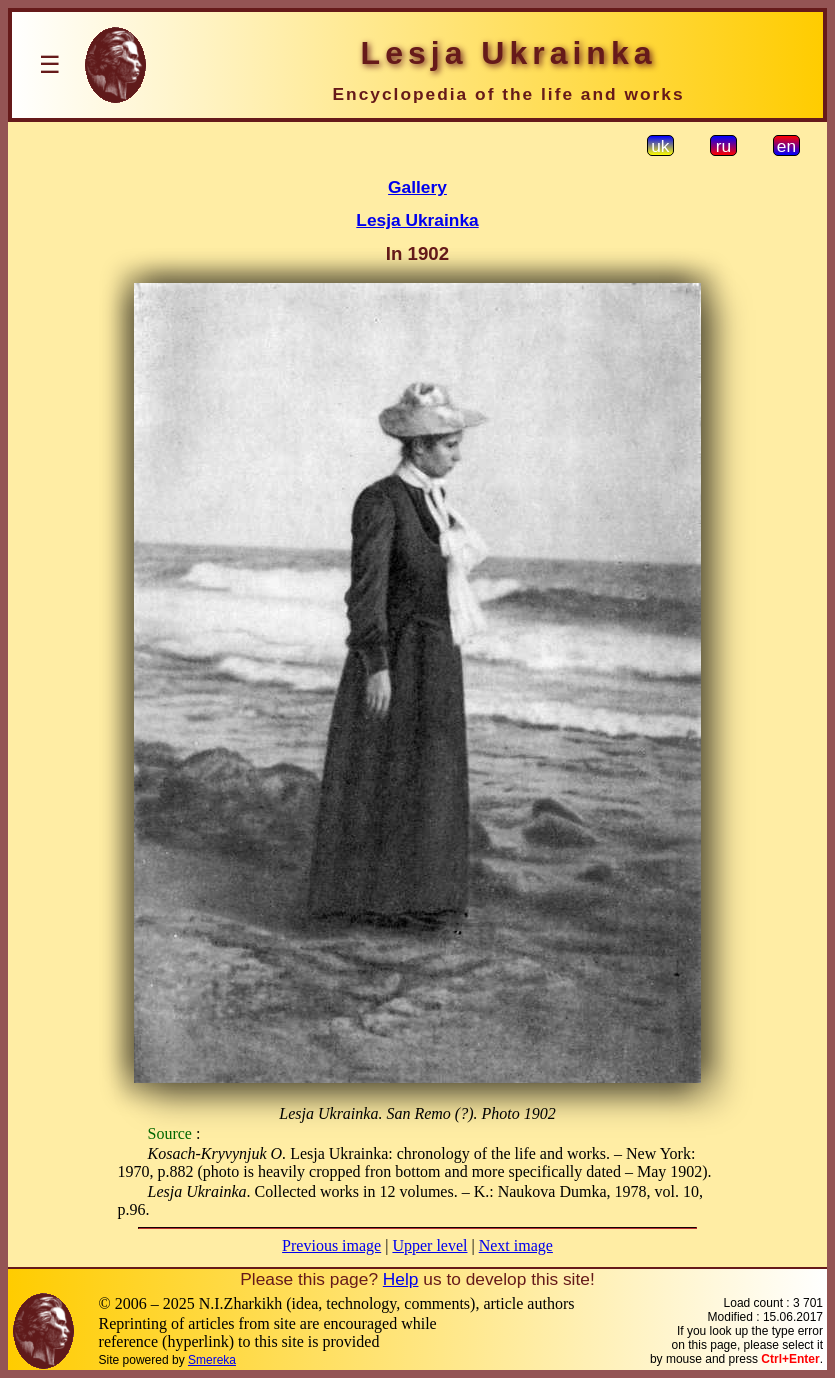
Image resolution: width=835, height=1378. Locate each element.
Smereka (212, 1360)
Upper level (429, 1245)
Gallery (417, 187)
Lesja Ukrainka (417, 220)
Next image (516, 1245)
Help (401, 1279)
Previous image (331, 1245)
